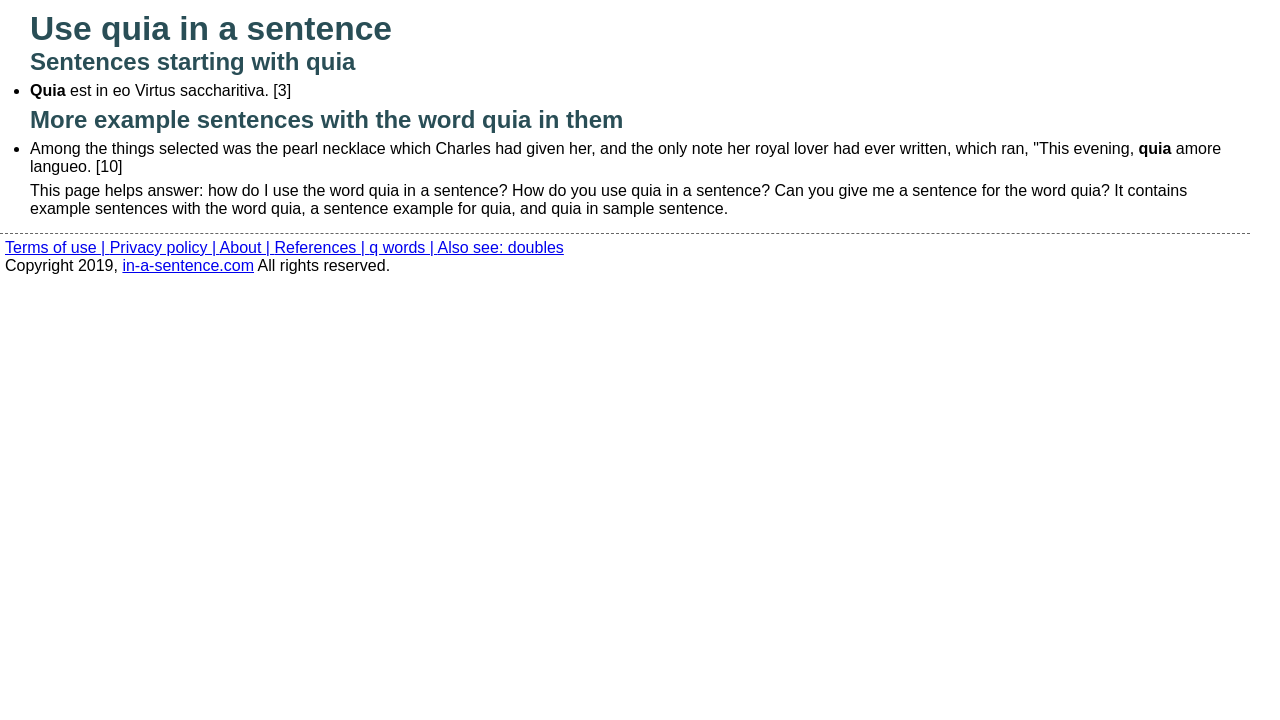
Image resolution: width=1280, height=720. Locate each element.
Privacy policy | (165, 247)
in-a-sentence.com (188, 265)
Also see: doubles (501, 247)
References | (321, 247)
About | (247, 247)
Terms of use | (57, 247)
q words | (403, 247)
